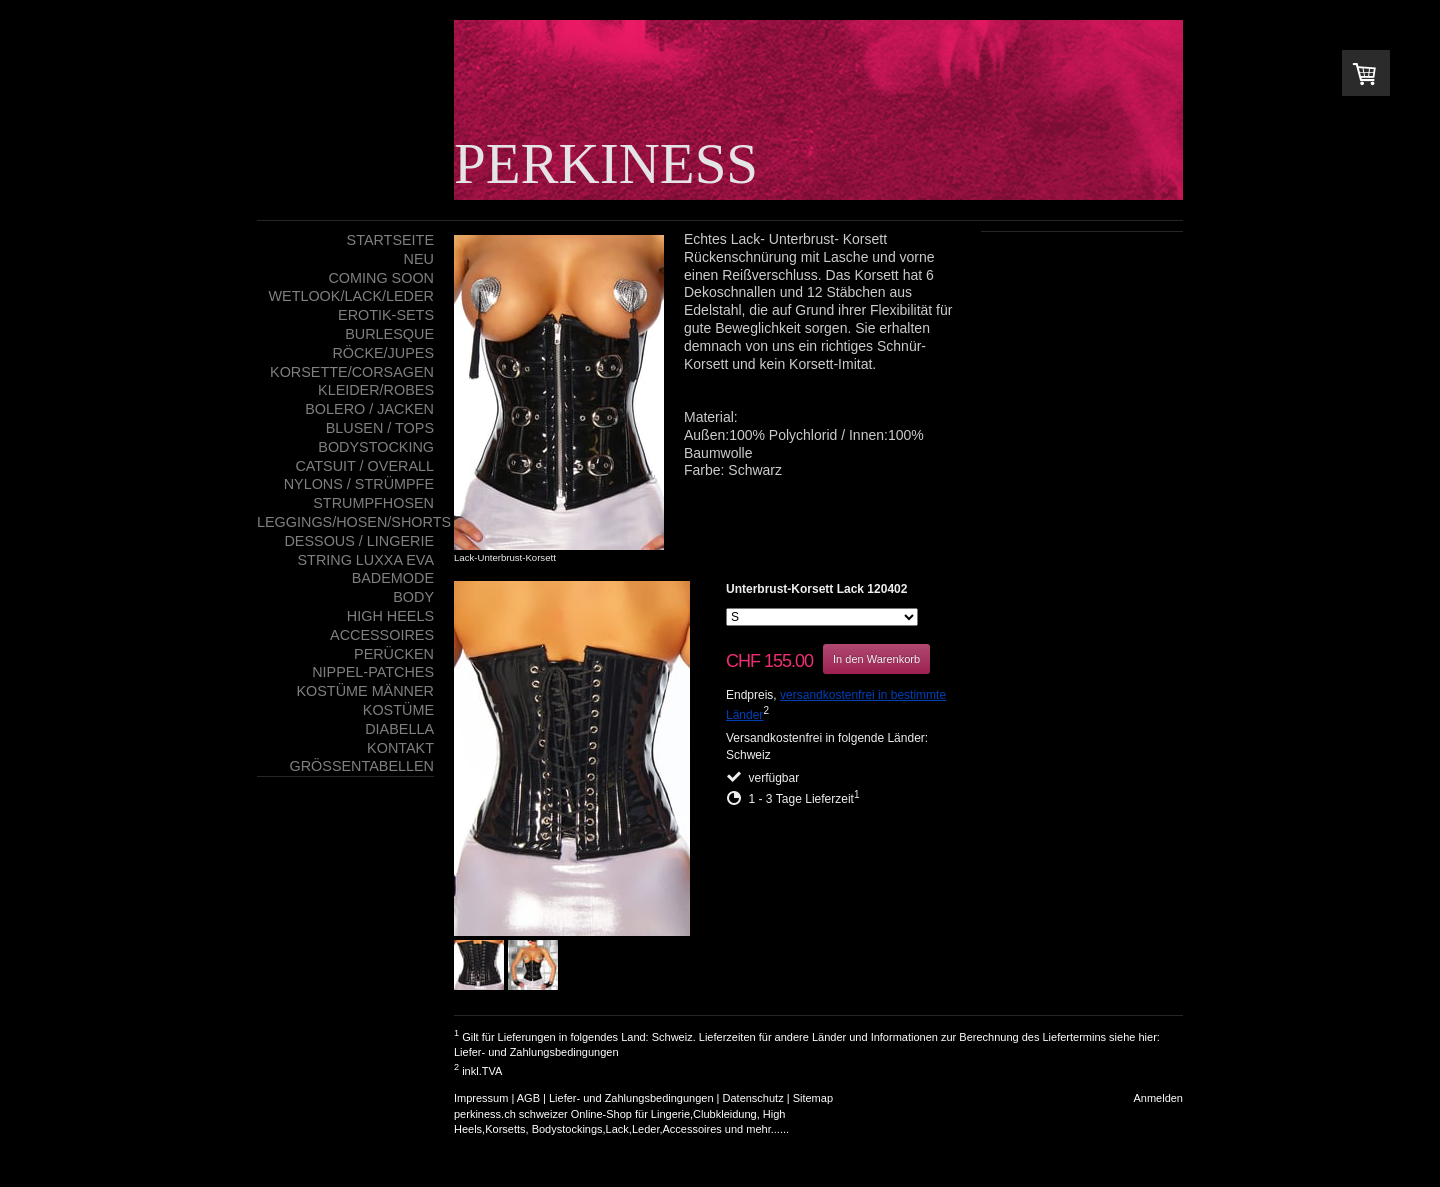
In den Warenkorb (876, 659)
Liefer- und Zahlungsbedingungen (536, 1052)
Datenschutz (753, 1098)
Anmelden (1158, 1098)
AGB (528, 1098)
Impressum (481, 1098)
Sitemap (813, 1098)
